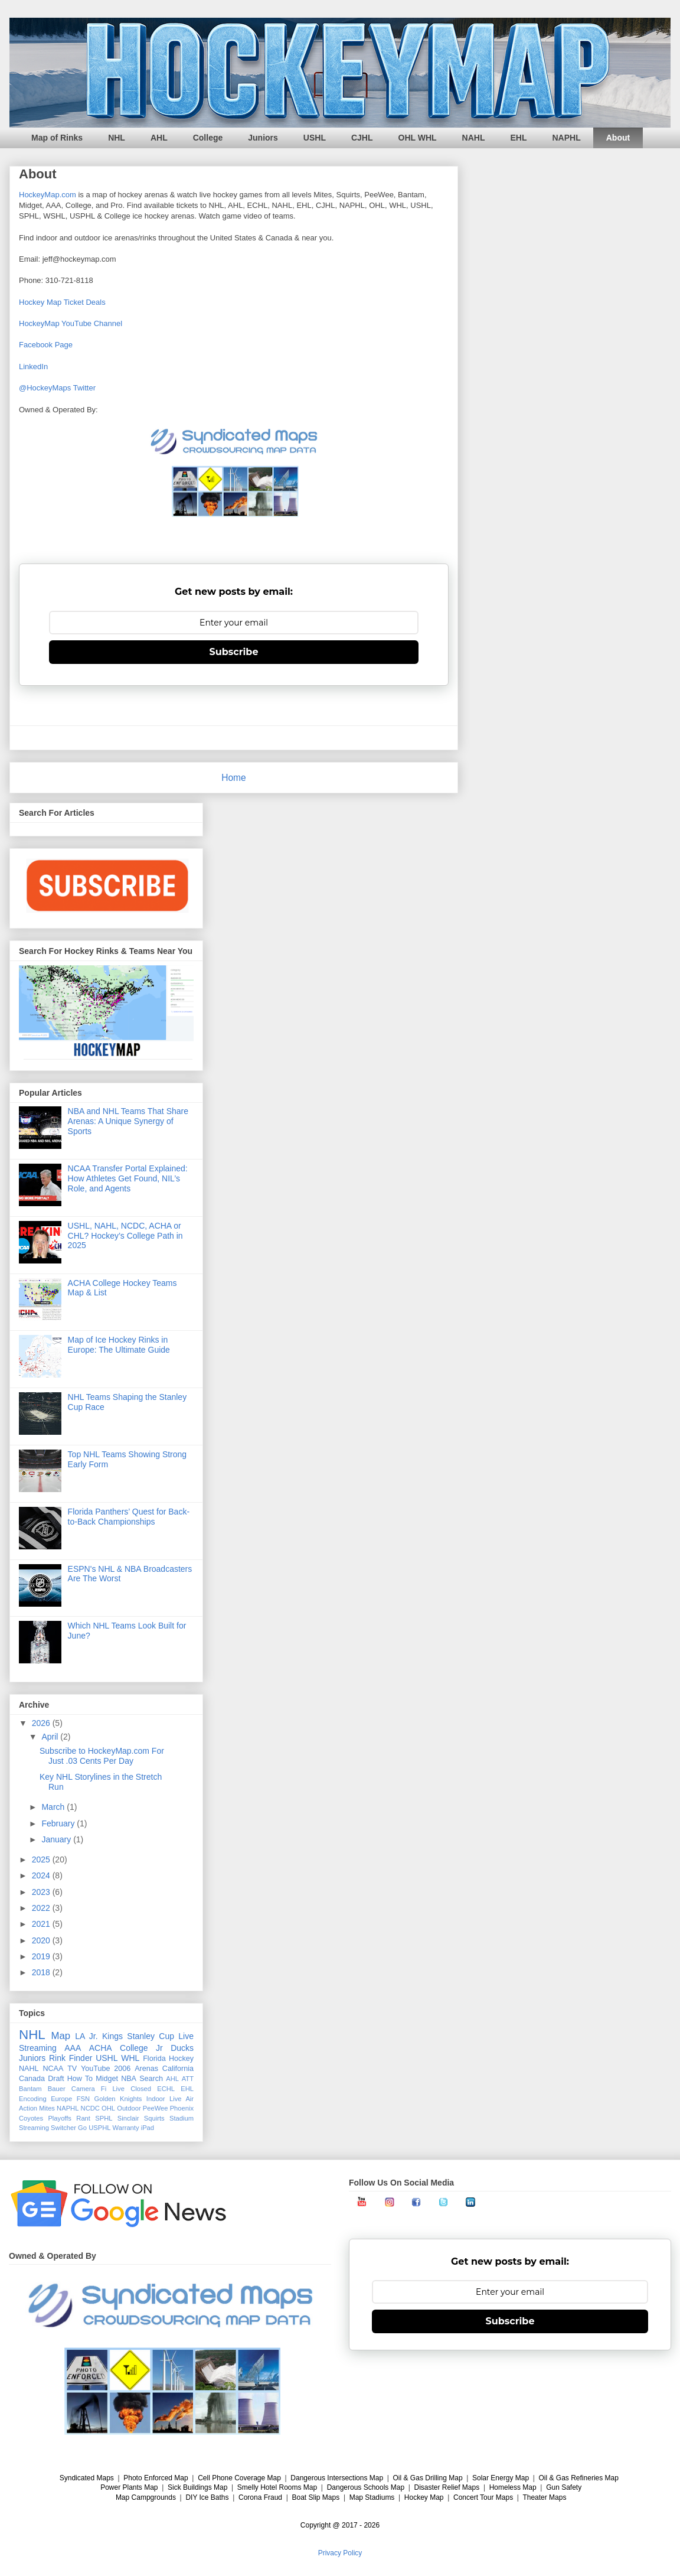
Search (151, 2079)
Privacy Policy (340, 2553)
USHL (314, 137)
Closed (140, 2088)
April (50, 1736)
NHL (116, 137)
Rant (83, 2118)
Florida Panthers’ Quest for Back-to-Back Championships (128, 1516)
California (178, 2068)
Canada (32, 2079)
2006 (122, 2068)
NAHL (473, 137)
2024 (42, 1875)
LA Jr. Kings (99, 2036)
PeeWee (155, 2108)
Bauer (57, 2088)
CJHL (362, 137)
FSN (83, 2098)
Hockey (181, 2058)
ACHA (100, 2048)
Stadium (181, 2118)
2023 (42, 1892)
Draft (56, 2079)
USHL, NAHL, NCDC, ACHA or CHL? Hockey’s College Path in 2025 (125, 1235)
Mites (47, 2108)
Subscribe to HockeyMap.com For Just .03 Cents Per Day (102, 1756)
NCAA (52, 2068)
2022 (42, 1908)
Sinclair (128, 2118)
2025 (42, 1859)
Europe (61, 2098)
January (57, 1839)
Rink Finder (70, 2058)
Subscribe (234, 651)
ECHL (166, 2088)
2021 (42, 1924)
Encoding (33, 2098)
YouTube (95, 2068)
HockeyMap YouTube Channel (70, 323)
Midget (107, 2079)
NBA (128, 2079)
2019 (42, 1956)
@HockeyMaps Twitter (57, 387)
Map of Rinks (57, 137)
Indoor (155, 2098)
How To (80, 2079)
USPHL (99, 2127)
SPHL (103, 2118)
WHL (130, 2058)
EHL (519, 137)
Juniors (263, 137)
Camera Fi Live (98, 2088)
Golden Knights (118, 2098)
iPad (147, 2127)
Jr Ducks (175, 2048)
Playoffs (59, 2118)
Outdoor (128, 2108)
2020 (42, 1940)
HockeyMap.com (47, 194)
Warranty (126, 2127)
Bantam (30, 2088)
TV (72, 2068)
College (208, 137)
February (59, 1823)
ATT (188, 2078)
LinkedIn (33, 366)
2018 (42, 1972)
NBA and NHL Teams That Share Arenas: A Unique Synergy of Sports (128, 1121)
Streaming (34, 2127)
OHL (108, 2108)
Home (233, 778)
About (618, 137)
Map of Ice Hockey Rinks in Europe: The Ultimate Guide (119, 1344)
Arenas (146, 2068)
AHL (159, 137)
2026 (42, 1723)
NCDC (90, 2108)
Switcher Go (69, 2127)
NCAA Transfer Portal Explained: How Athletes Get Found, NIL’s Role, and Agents (128, 1178)
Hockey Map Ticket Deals (62, 302)
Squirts (154, 2118)
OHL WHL (417, 137)
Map (60, 2035)
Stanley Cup (150, 2036)
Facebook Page (46, 344)
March (54, 1807)
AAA (72, 2048)
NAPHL (566, 137)
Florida (154, 2058)
